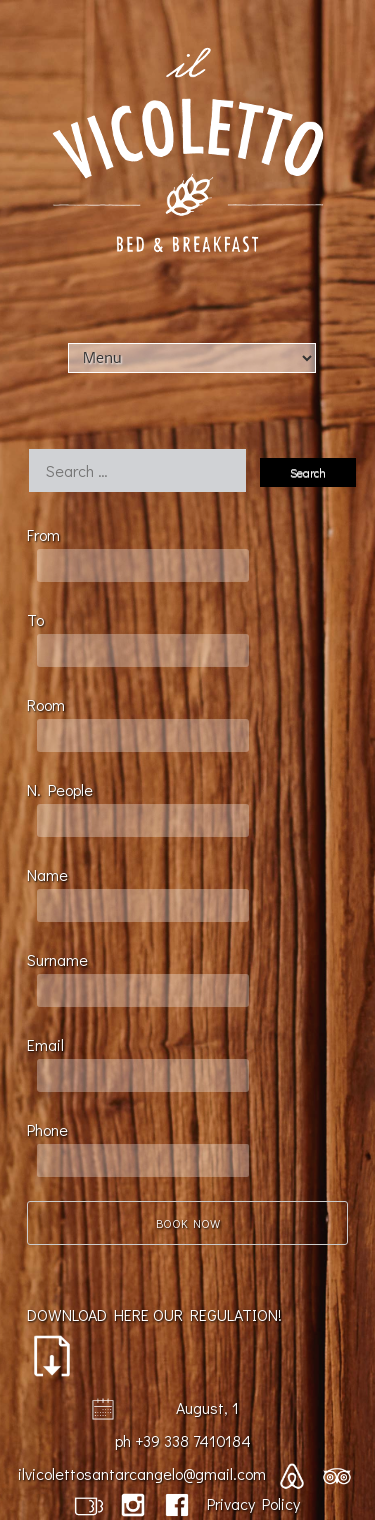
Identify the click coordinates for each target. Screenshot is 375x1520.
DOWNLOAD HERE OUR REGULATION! (154, 1341)
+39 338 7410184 (193, 1440)
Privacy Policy (253, 1503)
